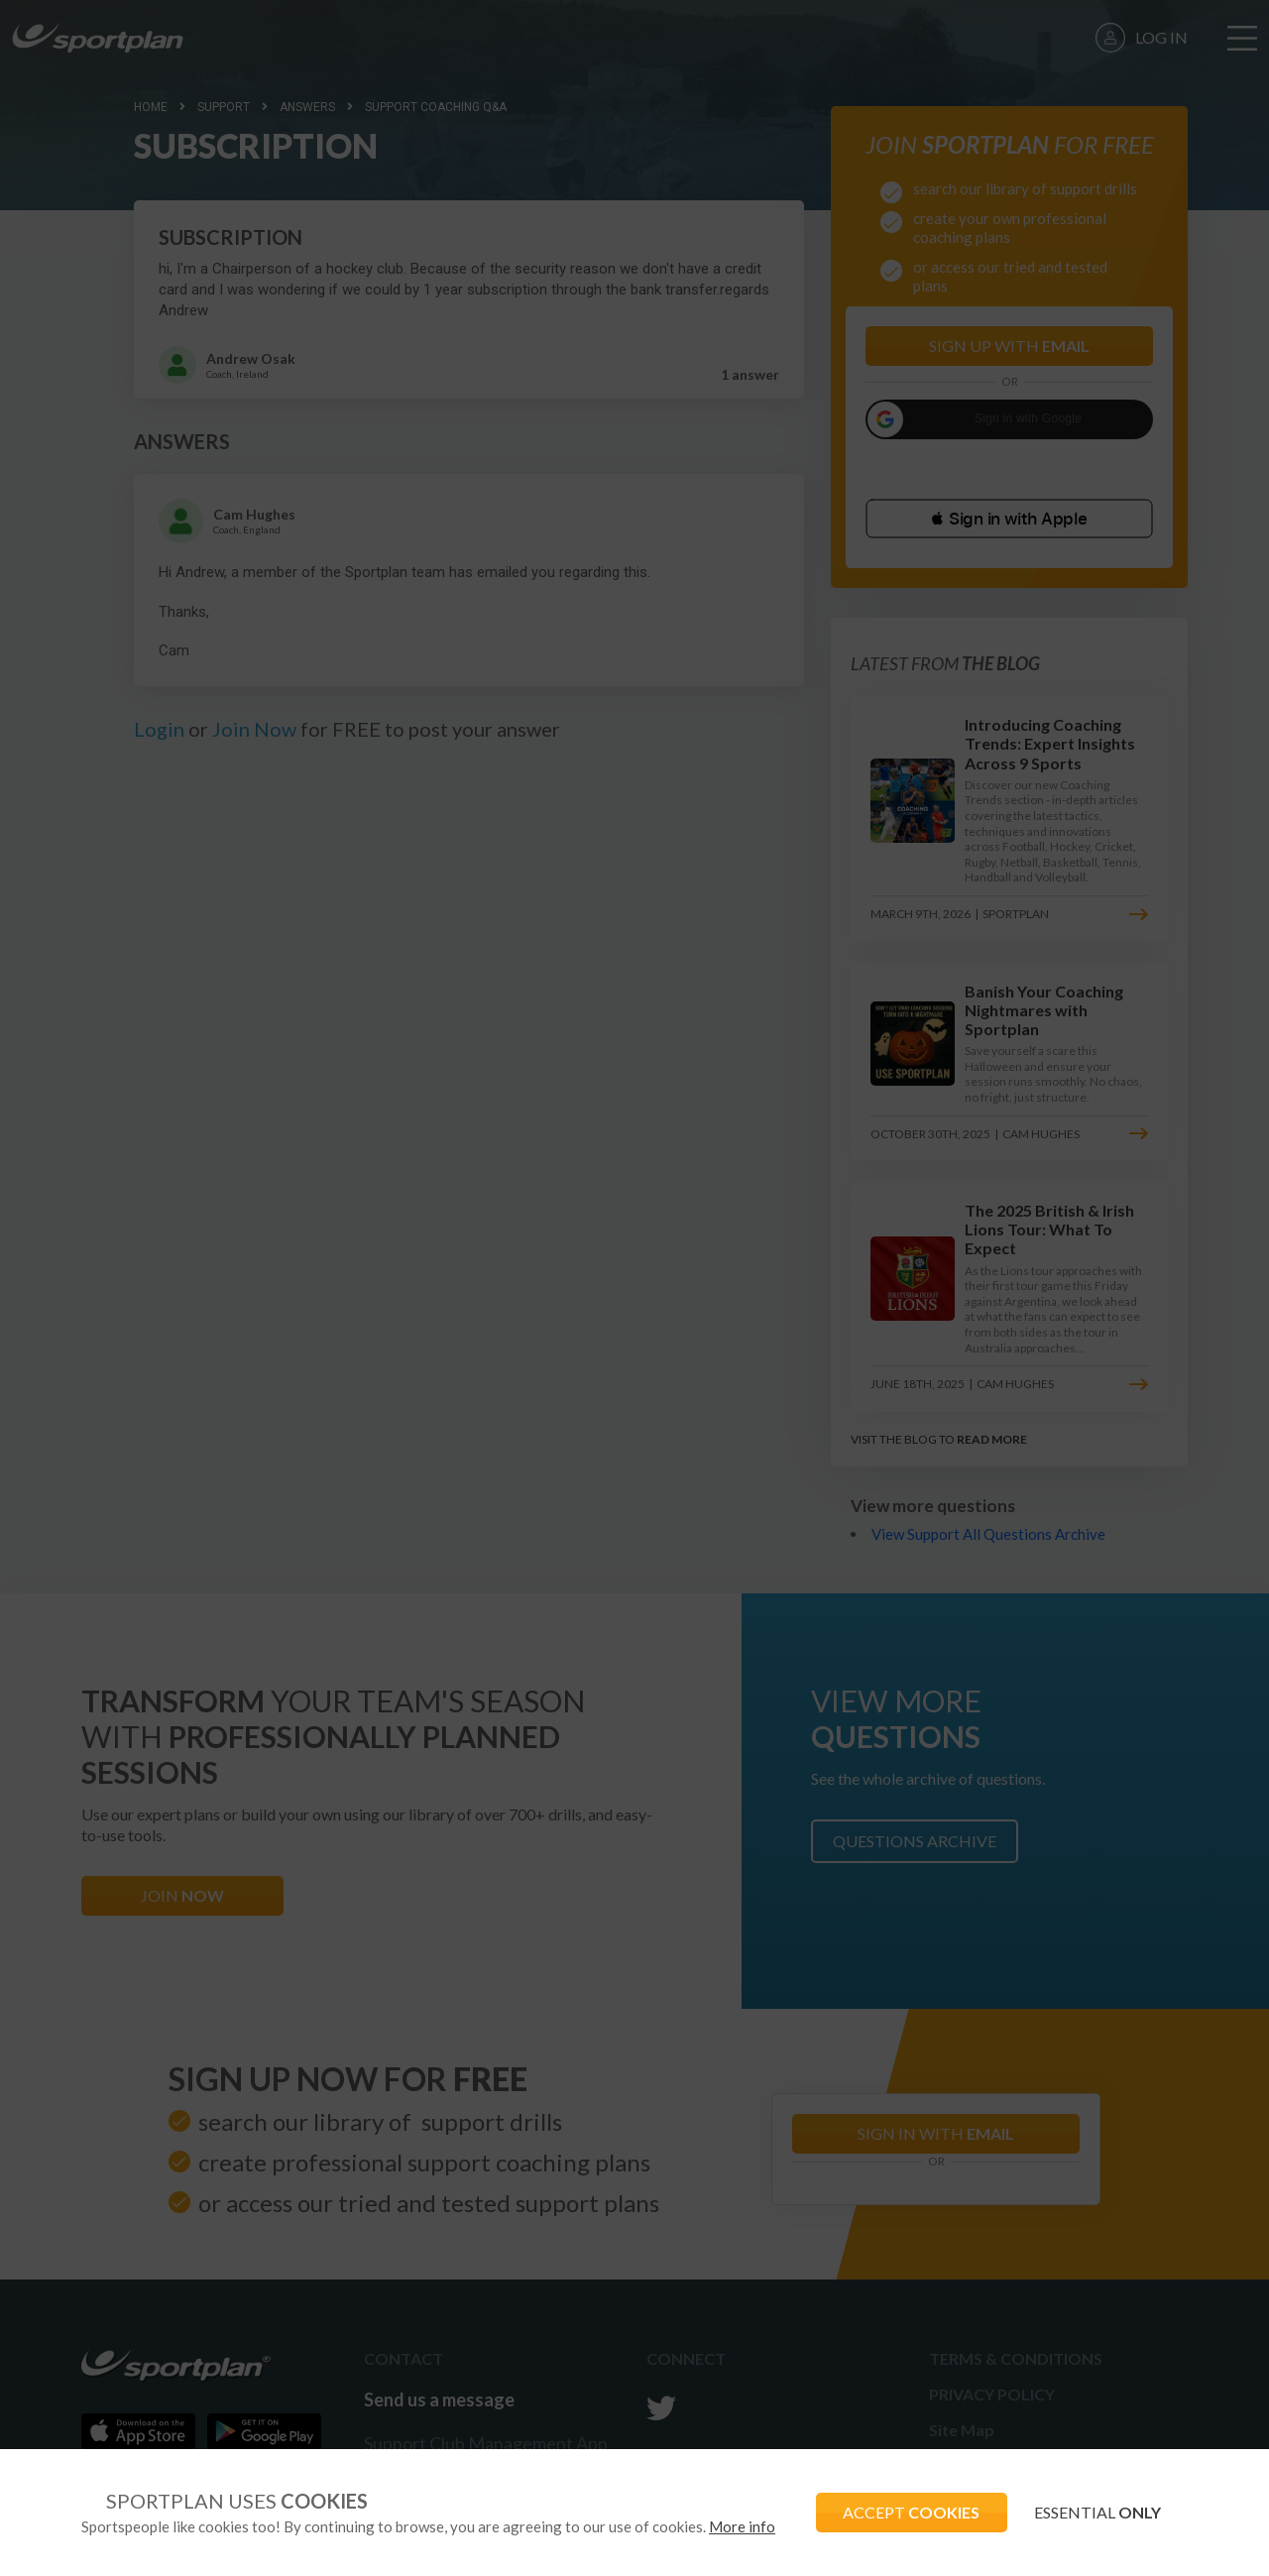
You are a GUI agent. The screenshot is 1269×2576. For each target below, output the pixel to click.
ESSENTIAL (1094, 2512)
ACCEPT (903, 2512)
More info (742, 2526)
